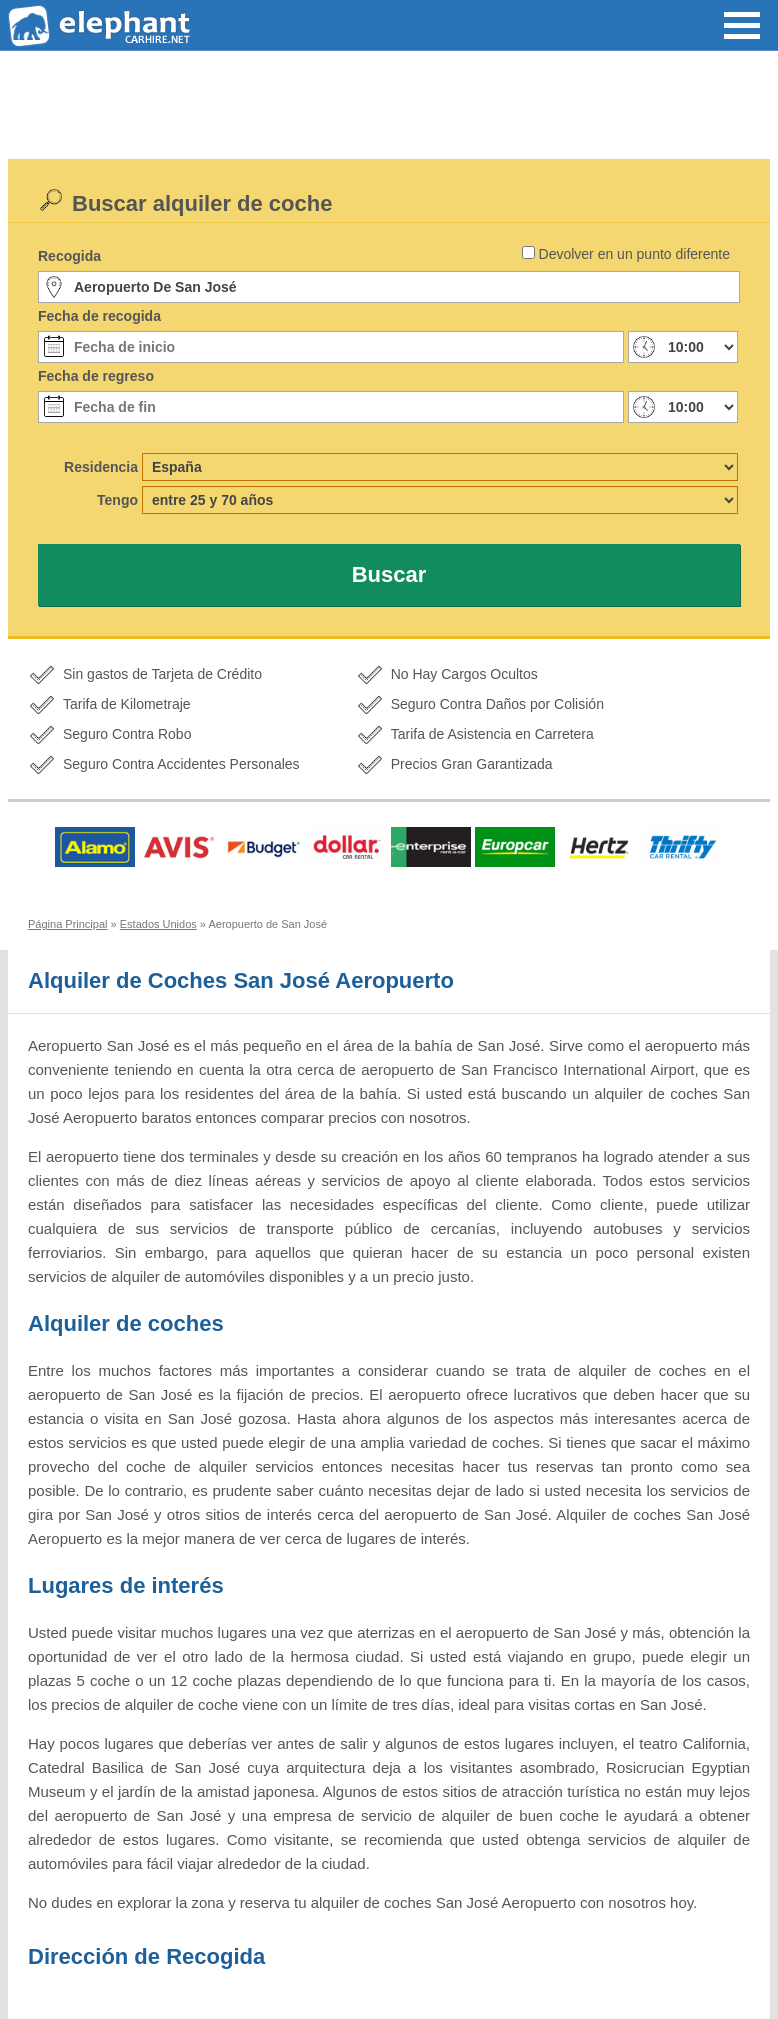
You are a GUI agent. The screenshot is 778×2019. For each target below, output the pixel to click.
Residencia (101, 467)
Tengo (117, 500)
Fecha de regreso (96, 376)
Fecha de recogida (99, 316)
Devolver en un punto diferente (634, 254)
